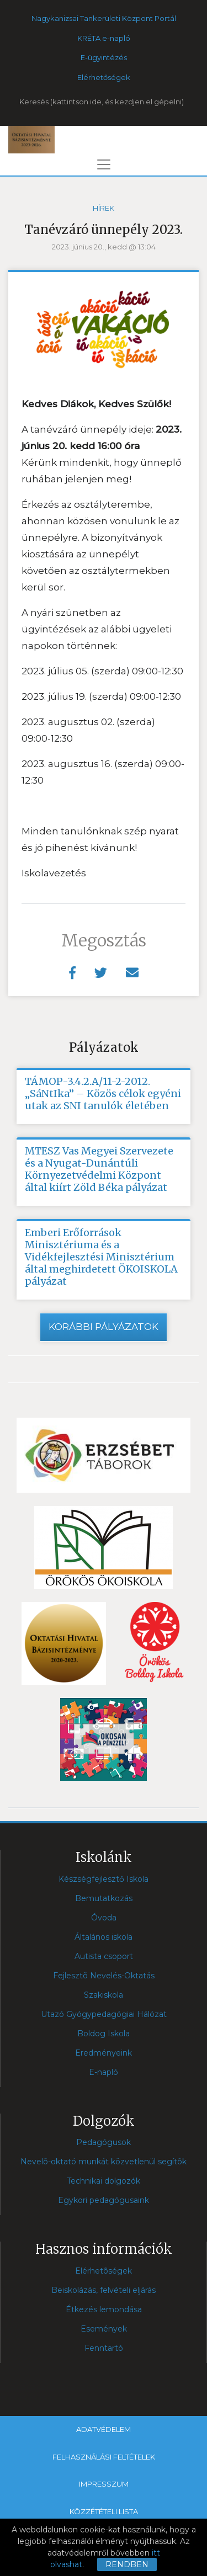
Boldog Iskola (103, 2034)
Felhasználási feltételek (103, 2456)
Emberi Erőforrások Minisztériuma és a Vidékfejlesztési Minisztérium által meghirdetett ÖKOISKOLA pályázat (101, 1257)
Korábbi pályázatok (103, 1326)
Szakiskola (103, 1995)
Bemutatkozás (103, 1898)
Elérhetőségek (103, 77)
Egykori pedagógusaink (103, 2200)
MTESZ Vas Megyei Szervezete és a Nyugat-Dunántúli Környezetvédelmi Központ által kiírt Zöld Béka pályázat (99, 1169)
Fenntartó (103, 2348)
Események (104, 2329)
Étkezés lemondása (104, 2309)
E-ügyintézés (104, 57)
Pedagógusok (103, 2142)
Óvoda (103, 1918)
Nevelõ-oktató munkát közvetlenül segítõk (103, 2162)
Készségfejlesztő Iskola (103, 1879)
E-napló (103, 2072)
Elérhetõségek (103, 2271)
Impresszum (104, 2483)
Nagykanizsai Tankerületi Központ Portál (103, 18)
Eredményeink (103, 2053)
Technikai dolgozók (103, 2181)
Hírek (103, 208)
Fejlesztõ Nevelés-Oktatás (104, 1976)
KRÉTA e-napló (103, 38)
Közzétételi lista (104, 2511)
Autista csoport (104, 1956)
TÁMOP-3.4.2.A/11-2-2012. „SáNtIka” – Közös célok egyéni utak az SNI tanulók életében (103, 1094)
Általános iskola (103, 1937)
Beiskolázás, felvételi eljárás (103, 2290)
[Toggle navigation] (103, 164)
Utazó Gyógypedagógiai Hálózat (104, 2014)
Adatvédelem (103, 2429)
